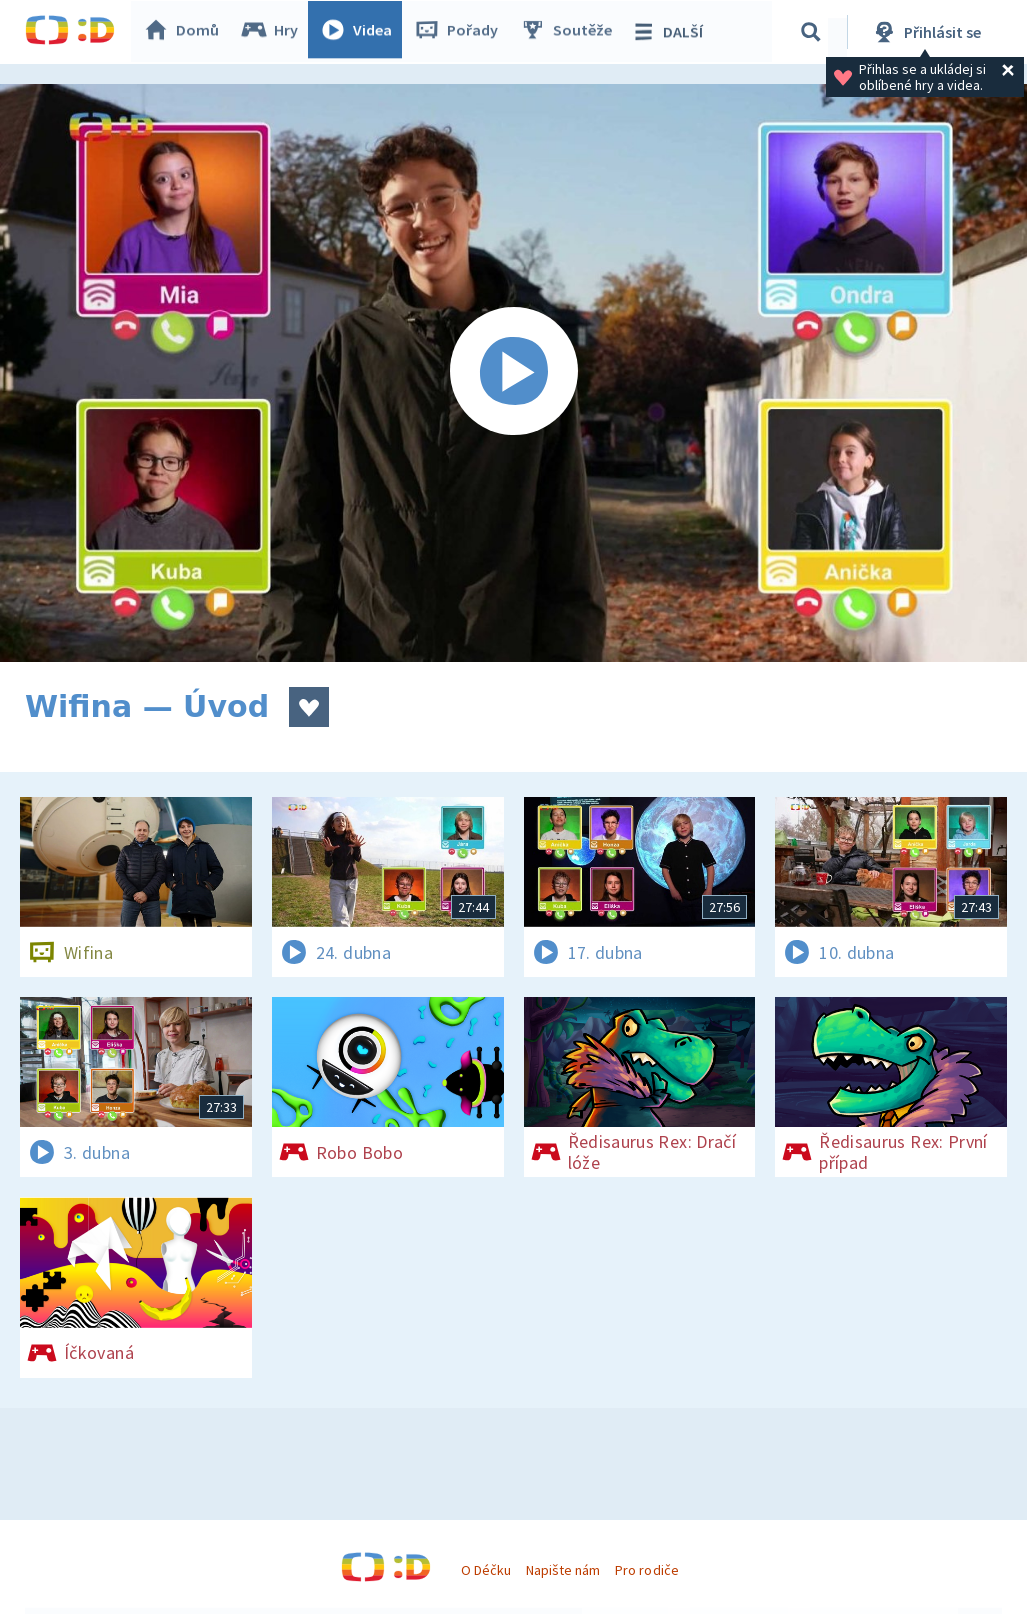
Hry (274, 32)
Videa (361, 32)
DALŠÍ (671, 32)
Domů (186, 32)
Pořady (461, 32)
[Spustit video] (513, 373)
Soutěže (571, 32)
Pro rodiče (646, 1570)
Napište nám (563, 1570)
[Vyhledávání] (814, 32)
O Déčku (486, 1570)
